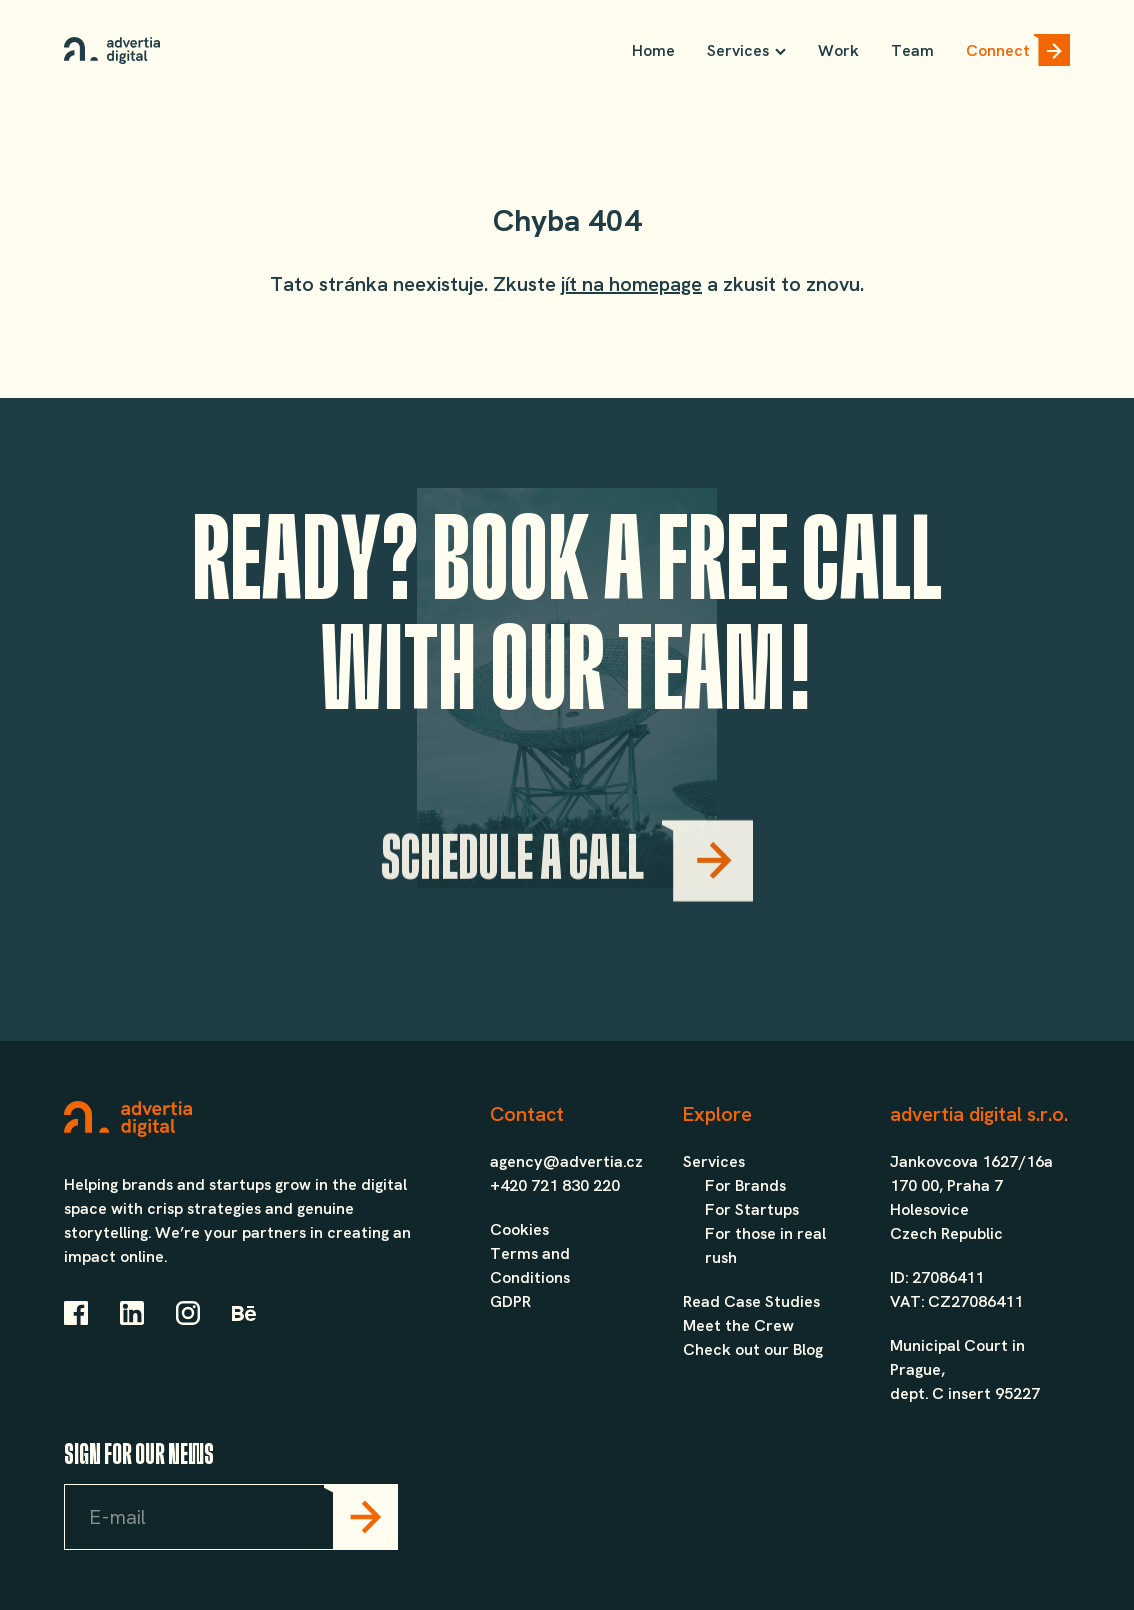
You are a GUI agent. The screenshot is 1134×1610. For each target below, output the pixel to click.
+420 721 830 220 (555, 1185)
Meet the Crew (738, 1325)
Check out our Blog (753, 1349)
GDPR (510, 1301)
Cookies (519, 1229)
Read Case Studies (751, 1301)
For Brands (745, 1185)
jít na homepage (631, 284)
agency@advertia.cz (566, 1161)
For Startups (752, 1209)
